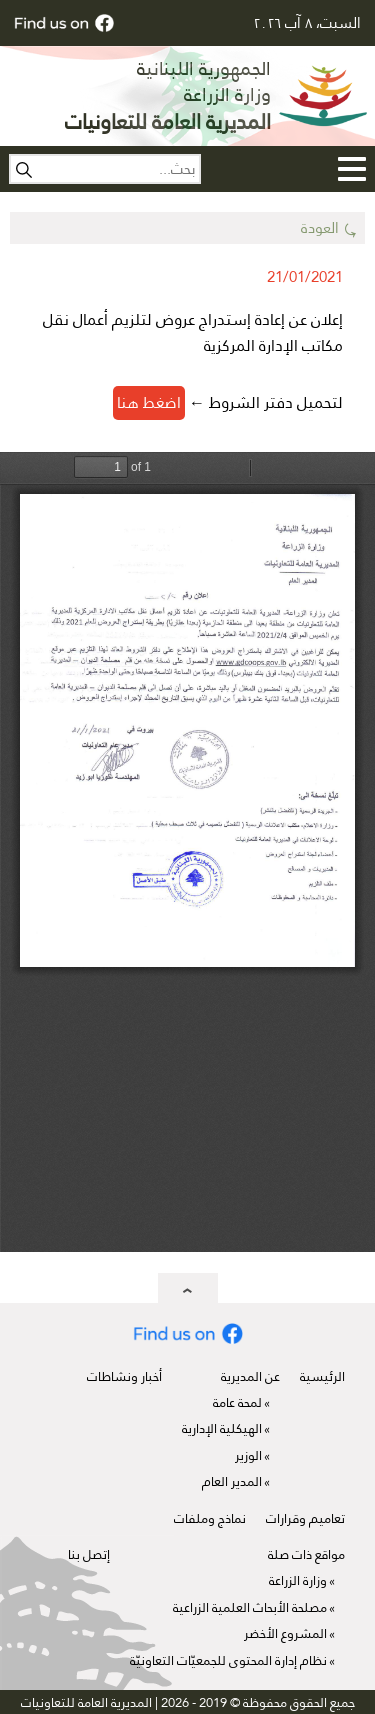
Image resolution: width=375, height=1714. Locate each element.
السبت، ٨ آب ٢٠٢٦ (307, 23)
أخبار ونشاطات (124, 1376)
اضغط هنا (149, 402)
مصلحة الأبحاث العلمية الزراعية (250, 1607)
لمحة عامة (237, 1402)
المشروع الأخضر (285, 1633)
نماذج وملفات (210, 1518)
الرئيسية (322, 1376)
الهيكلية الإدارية (222, 1428)
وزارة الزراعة (298, 1580)
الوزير (248, 1455)
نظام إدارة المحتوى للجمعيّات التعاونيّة (228, 1660)
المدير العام (232, 1481)
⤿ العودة (329, 228)
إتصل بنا (89, 1554)
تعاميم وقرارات (305, 1518)
